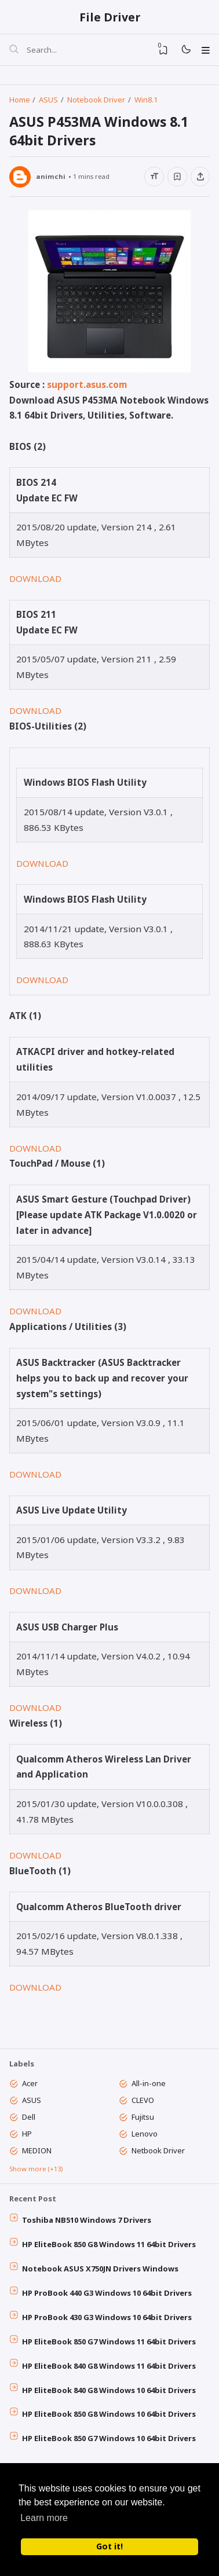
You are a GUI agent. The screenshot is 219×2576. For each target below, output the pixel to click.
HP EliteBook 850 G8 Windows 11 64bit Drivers (109, 2252)
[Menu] (205, 50)
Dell (29, 2122)
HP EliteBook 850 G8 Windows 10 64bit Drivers (109, 2422)
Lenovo (145, 2139)
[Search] (14, 51)
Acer (30, 2088)
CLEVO (143, 2105)
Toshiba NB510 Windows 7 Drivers (87, 2227)
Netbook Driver (158, 2156)
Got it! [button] (109, 2546)
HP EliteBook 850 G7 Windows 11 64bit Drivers (109, 2349)
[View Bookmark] (161, 50)
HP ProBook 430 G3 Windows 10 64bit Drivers (107, 2325)
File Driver (109, 17)
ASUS (32, 2105)
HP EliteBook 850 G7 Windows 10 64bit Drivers (109, 2447)
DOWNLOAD (35, 582)
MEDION (37, 2156)
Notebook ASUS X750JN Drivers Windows (101, 2276)
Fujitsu (143, 2122)
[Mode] (184, 50)
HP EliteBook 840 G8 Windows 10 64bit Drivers (109, 2398)
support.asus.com (87, 388)
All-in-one (149, 2088)
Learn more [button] (44, 2518)
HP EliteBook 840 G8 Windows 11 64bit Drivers (109, 2374)
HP (27, 2139)
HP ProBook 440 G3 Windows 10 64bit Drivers (107, 2300)
